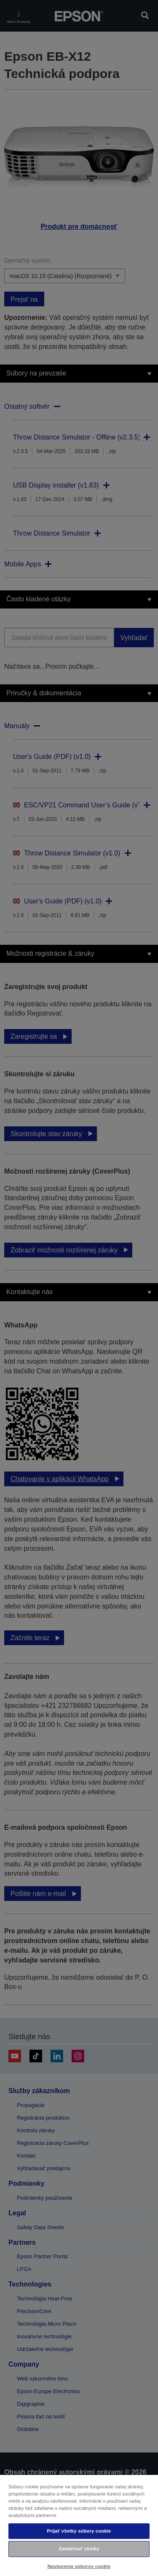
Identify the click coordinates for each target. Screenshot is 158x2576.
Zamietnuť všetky (79, 2548)
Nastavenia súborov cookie (78, 2566)
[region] (79, 2525)
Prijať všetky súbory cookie (79, 2530)
